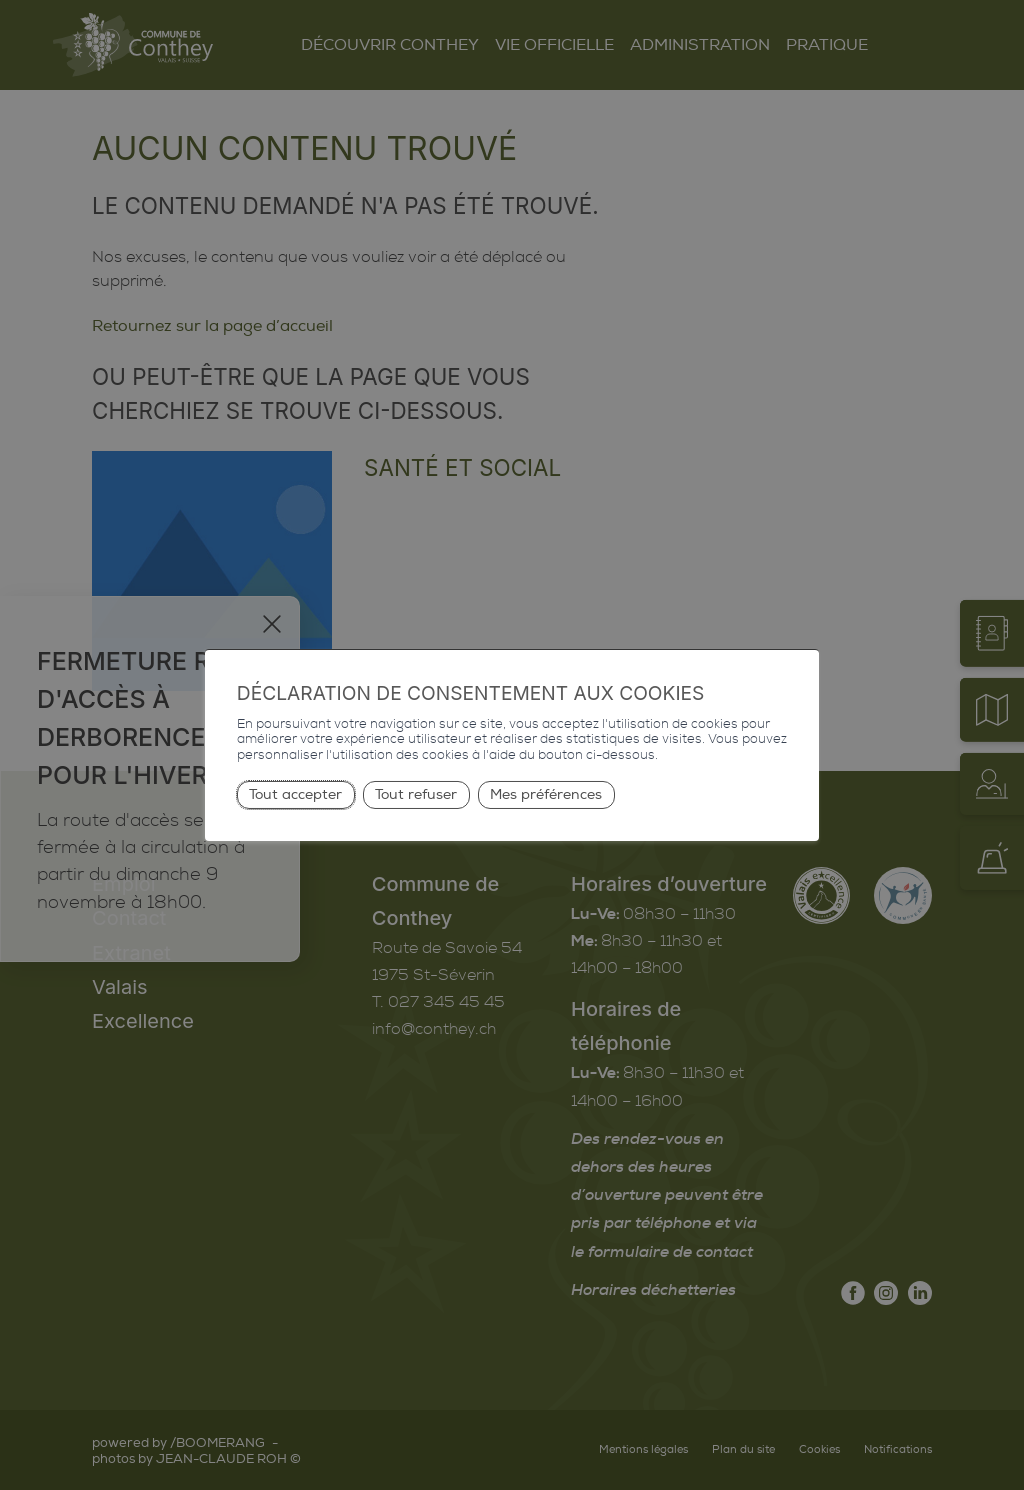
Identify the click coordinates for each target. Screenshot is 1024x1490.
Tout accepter (295, 794)
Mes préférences (546, 794)
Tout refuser (416, 794)
